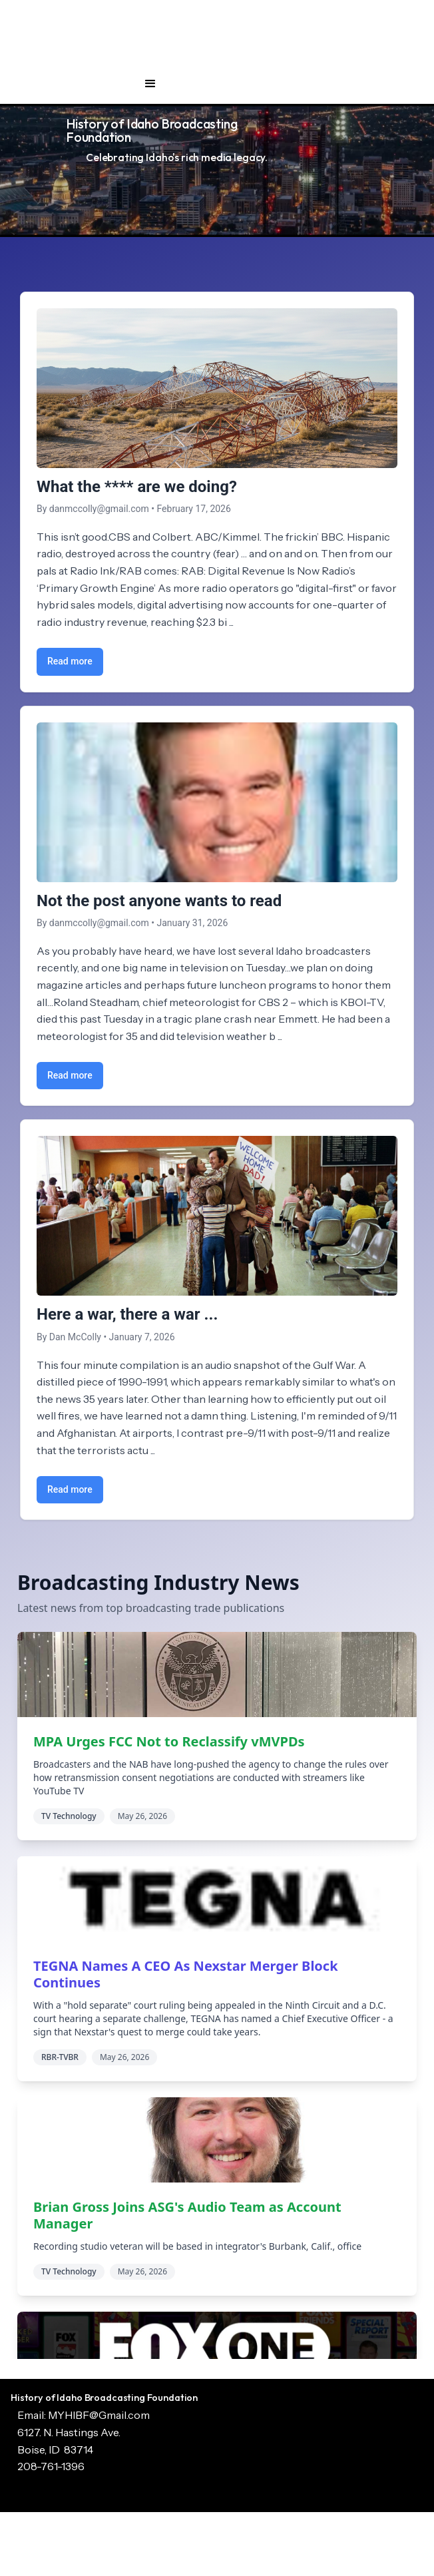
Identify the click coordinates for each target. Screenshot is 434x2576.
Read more (70, 661)
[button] (150, 84)
